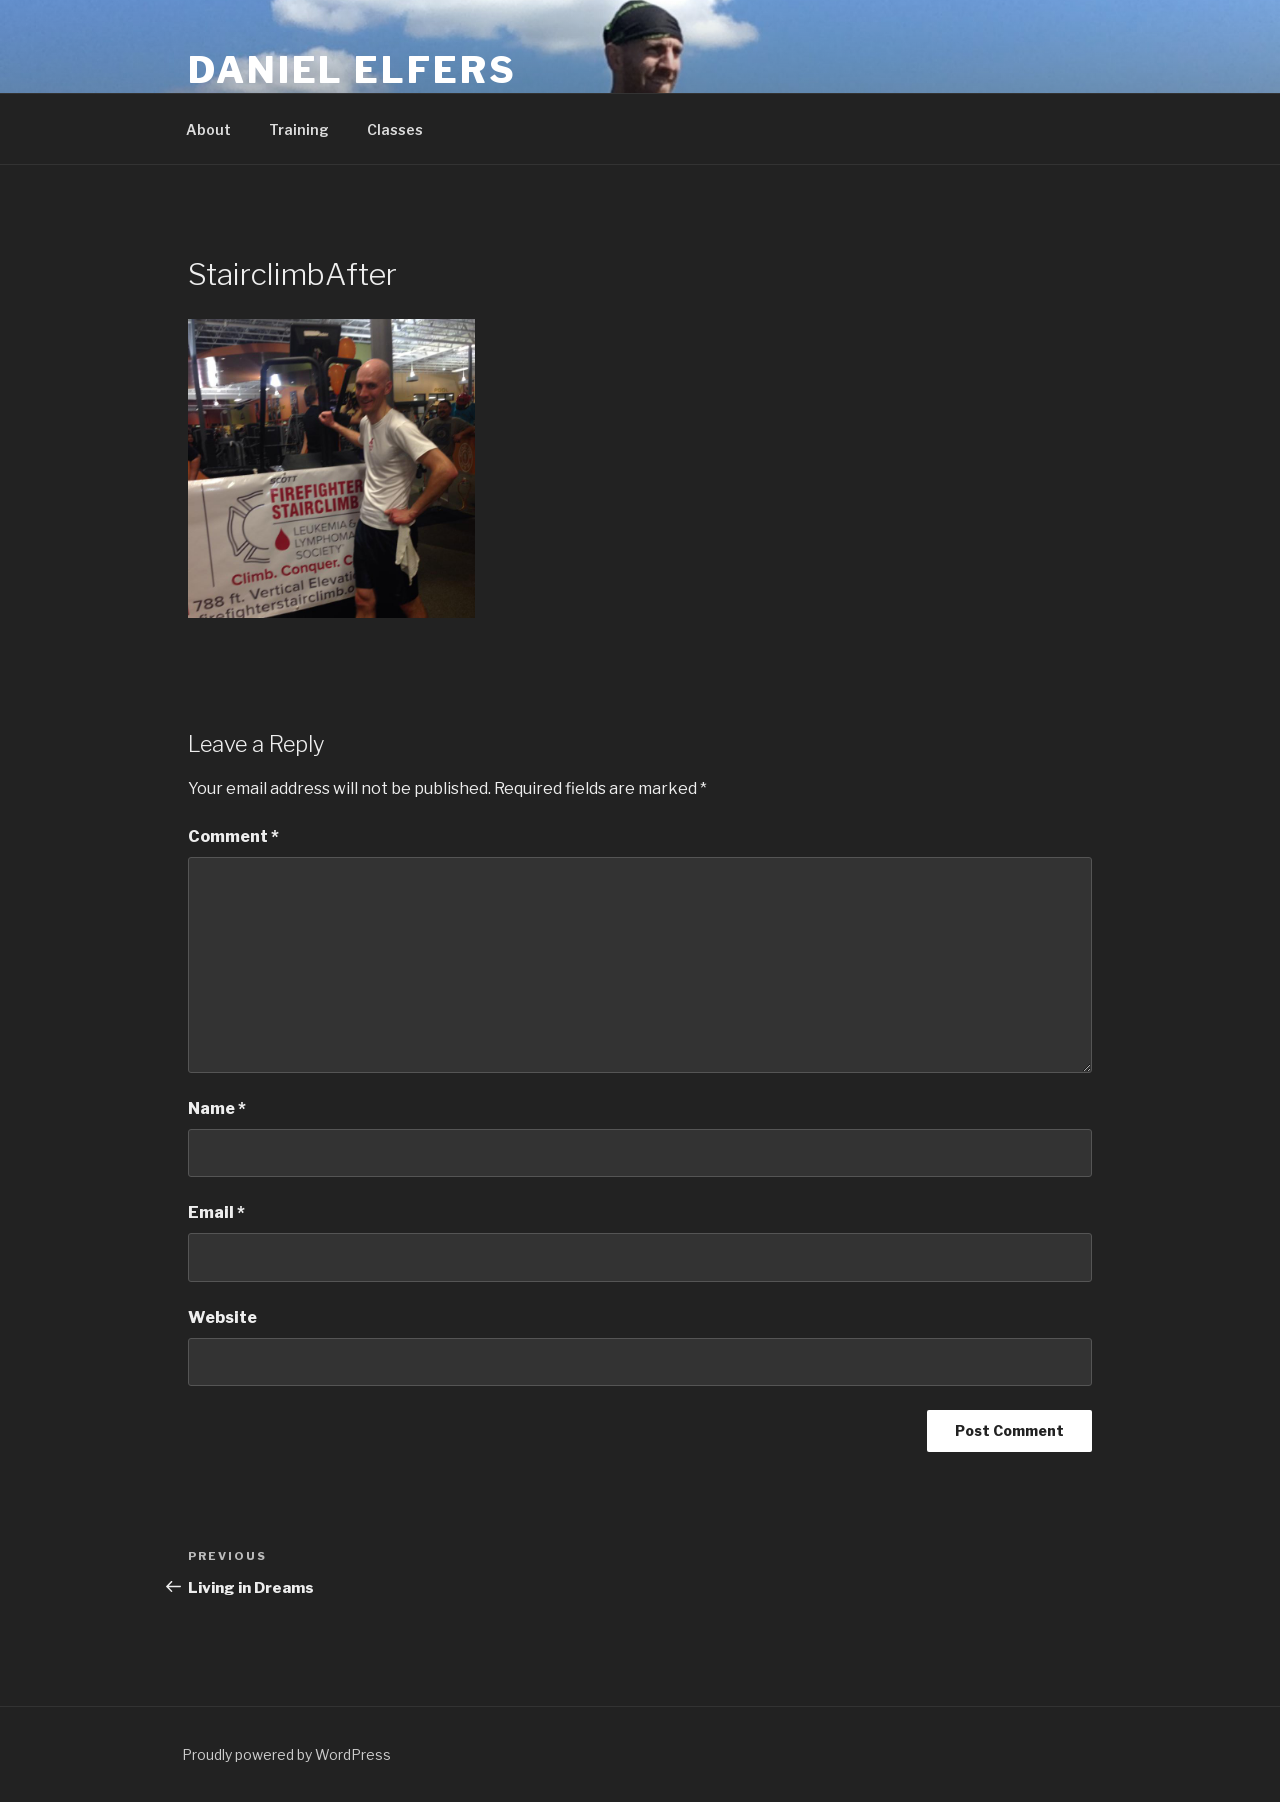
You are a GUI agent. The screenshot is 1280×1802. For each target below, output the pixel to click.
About (208, 129)
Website (222, 1317)
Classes (395, 129)
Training (299, 129)
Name (217, 1108)
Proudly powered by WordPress (286, 1754)
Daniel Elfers (352, 70)
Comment (233, 836)
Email (216, 1212)
